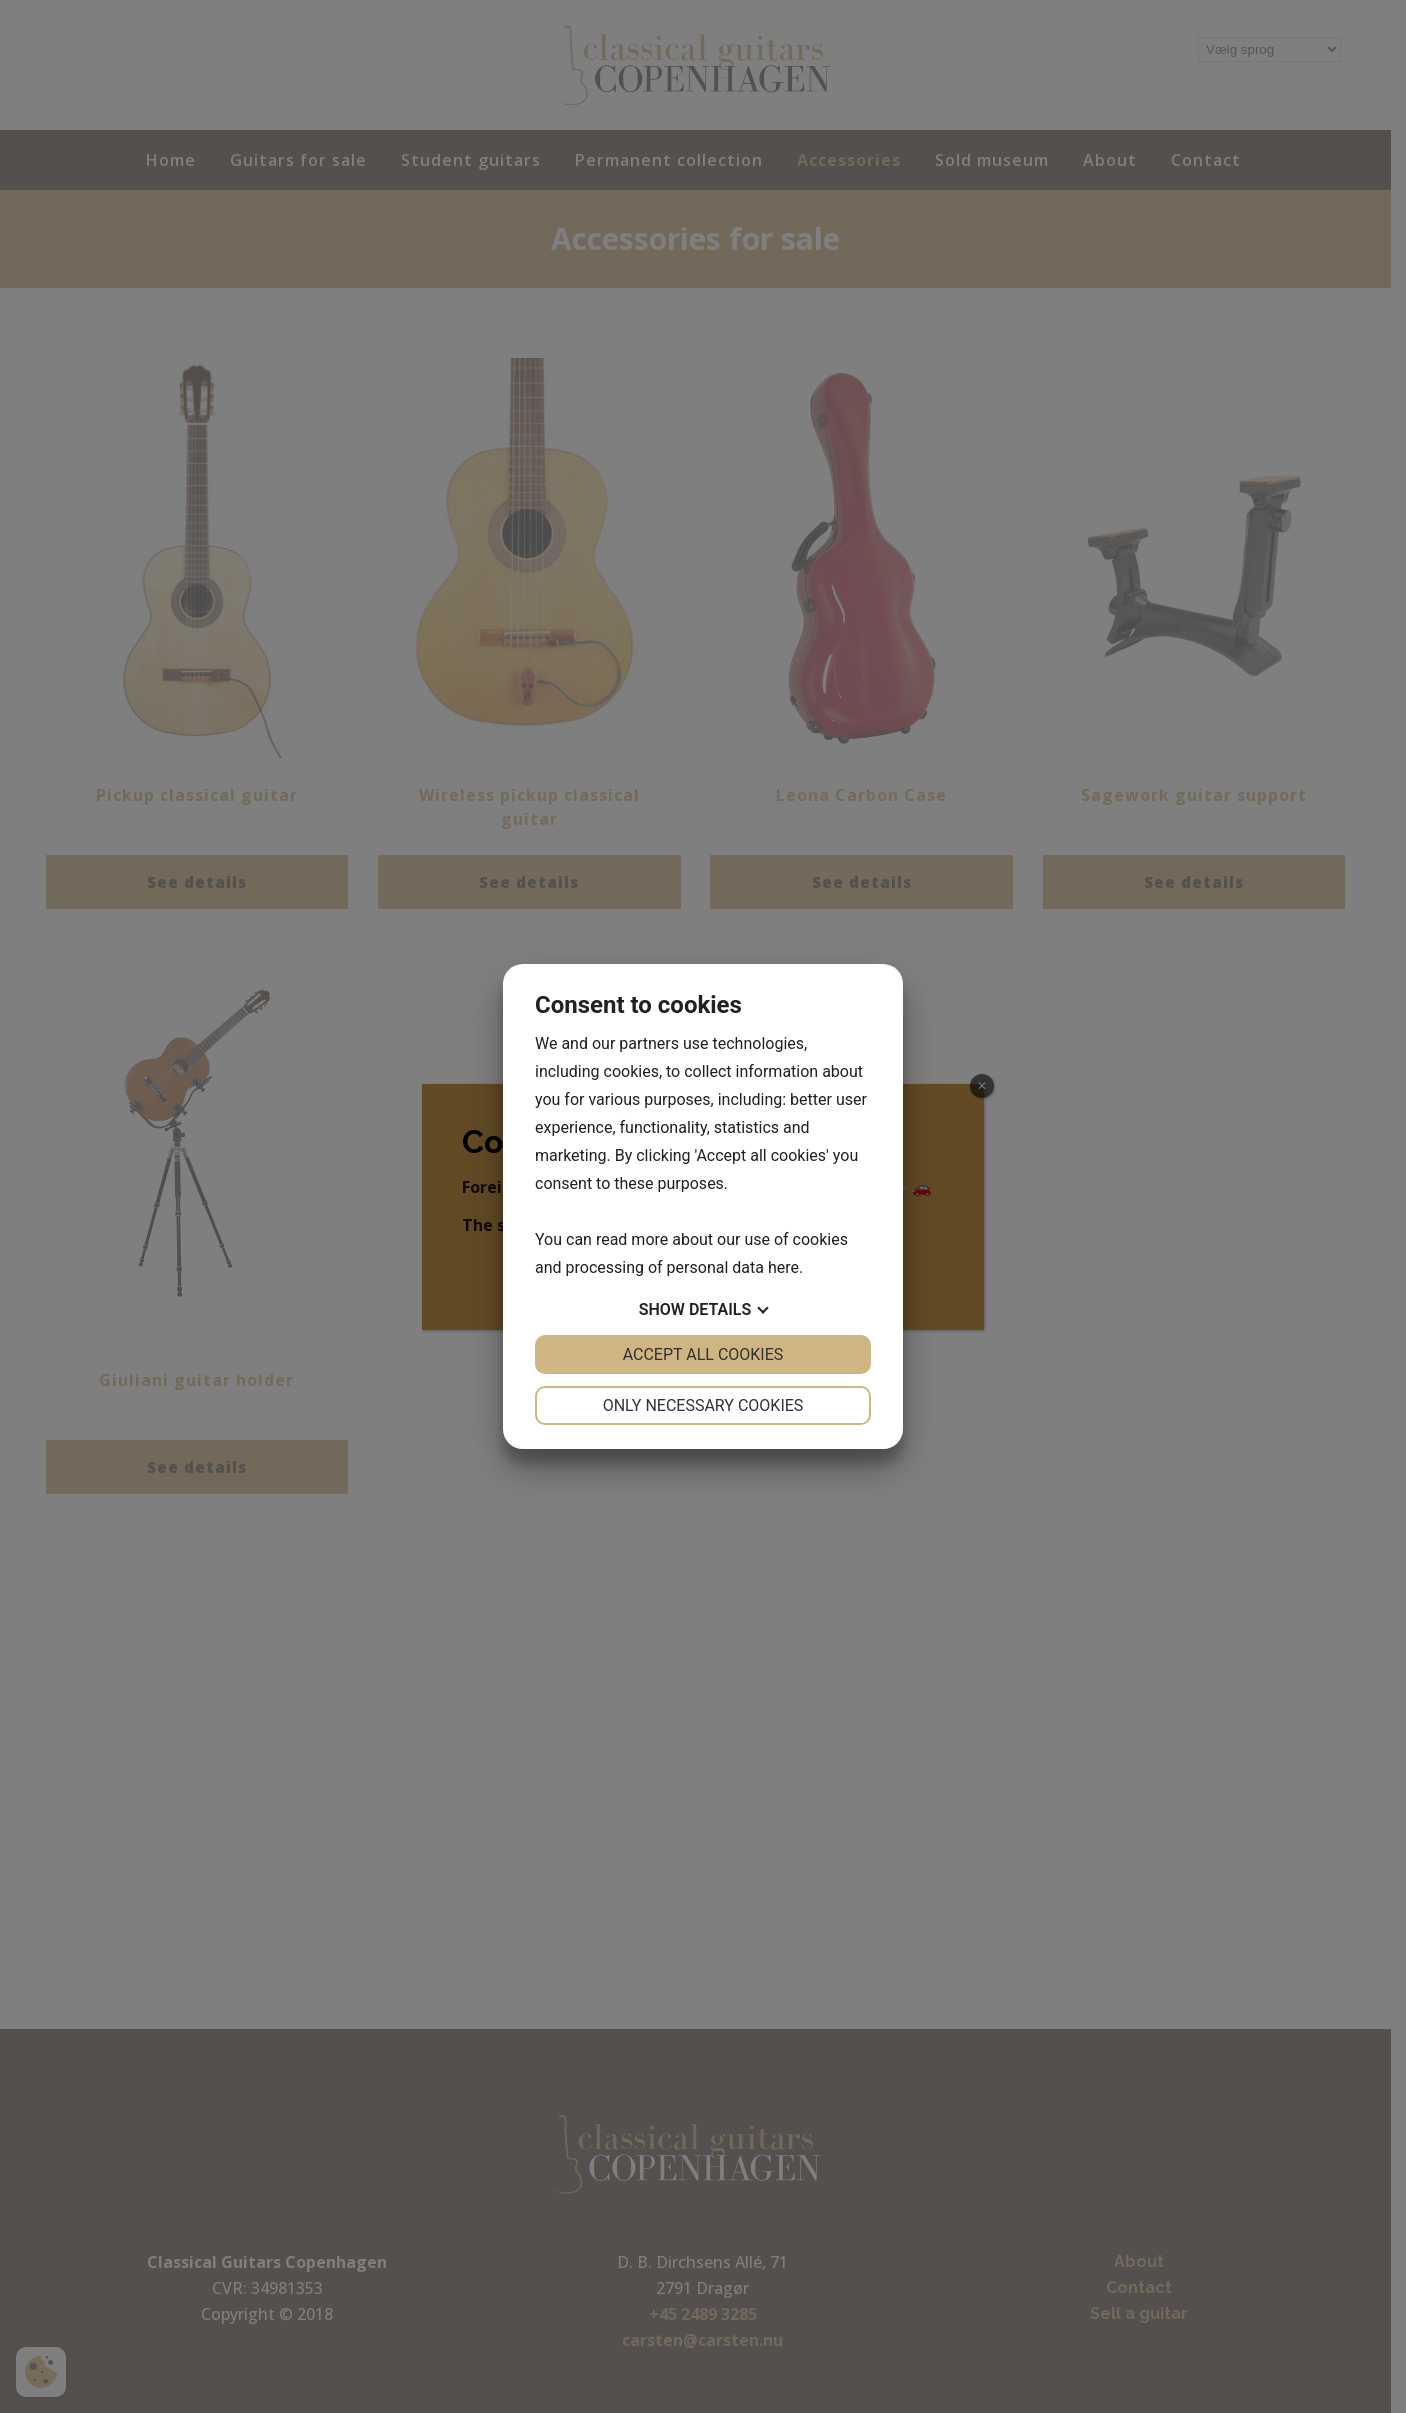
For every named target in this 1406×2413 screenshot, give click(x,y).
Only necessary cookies (703, 1405)
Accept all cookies (703, 1354)
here (783, 1267)
